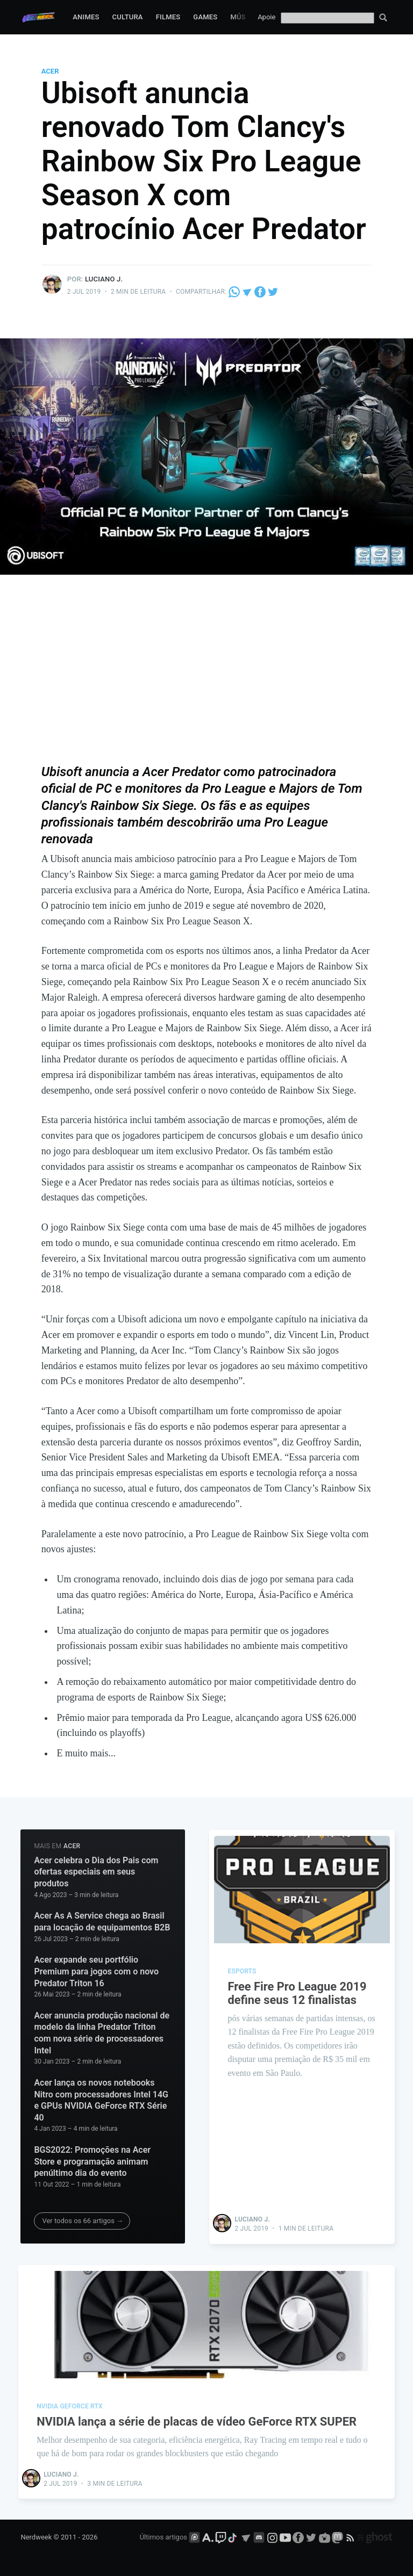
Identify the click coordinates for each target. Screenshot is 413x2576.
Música (243, 17)
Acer (50, 71)
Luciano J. (104, 279)
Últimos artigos (163, 2536)
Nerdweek (36, 2536)
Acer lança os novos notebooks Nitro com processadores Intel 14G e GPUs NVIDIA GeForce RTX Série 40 (101, 2100)
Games (205, 17)
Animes (86, 17)
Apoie (266, 17)
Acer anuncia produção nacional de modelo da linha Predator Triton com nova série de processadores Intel (101, 2033)
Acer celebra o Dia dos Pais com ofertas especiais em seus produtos (96, 1871)
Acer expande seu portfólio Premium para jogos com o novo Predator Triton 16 (96, 1971)
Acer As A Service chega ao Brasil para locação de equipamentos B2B (102, 1922)
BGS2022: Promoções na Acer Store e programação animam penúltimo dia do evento (92, 2161)
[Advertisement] (207, 677)
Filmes (168, 17)
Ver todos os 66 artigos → (82, 2221)
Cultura (127, 17)
